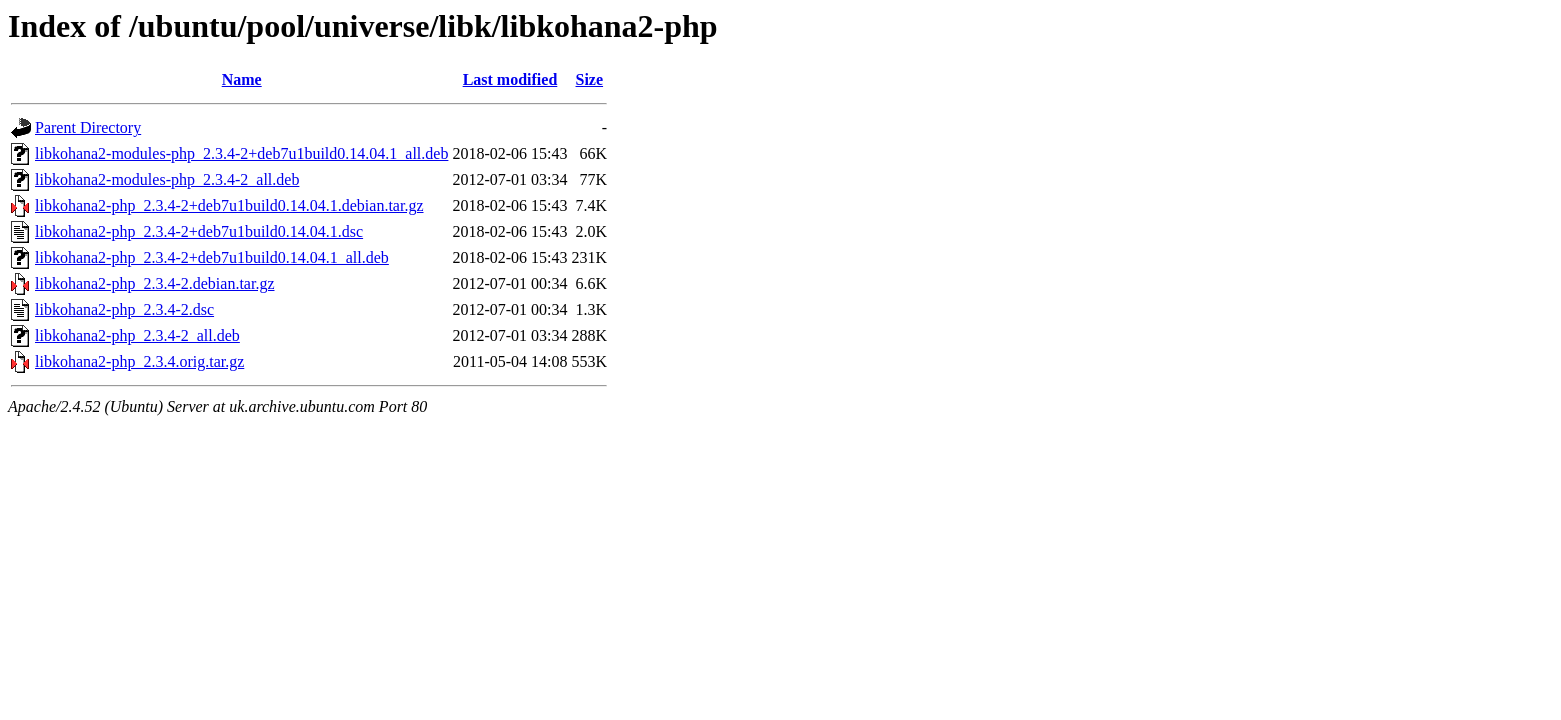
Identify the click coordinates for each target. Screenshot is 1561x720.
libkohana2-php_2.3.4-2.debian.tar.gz (155, 283)
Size (590, 79)
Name (242, 79)
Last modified (510, 79)
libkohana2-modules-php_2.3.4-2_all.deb (167, 179)
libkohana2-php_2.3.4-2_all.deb (137, 335)
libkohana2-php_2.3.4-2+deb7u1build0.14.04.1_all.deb (212, 257)
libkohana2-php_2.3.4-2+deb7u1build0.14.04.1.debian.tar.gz (229, 205)
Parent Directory (88, 127)
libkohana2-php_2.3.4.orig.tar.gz (139, 361)
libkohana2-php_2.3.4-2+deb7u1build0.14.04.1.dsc (199, 231)
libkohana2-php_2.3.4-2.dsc (124, 309)
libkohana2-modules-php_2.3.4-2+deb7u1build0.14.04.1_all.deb (241, 153)
